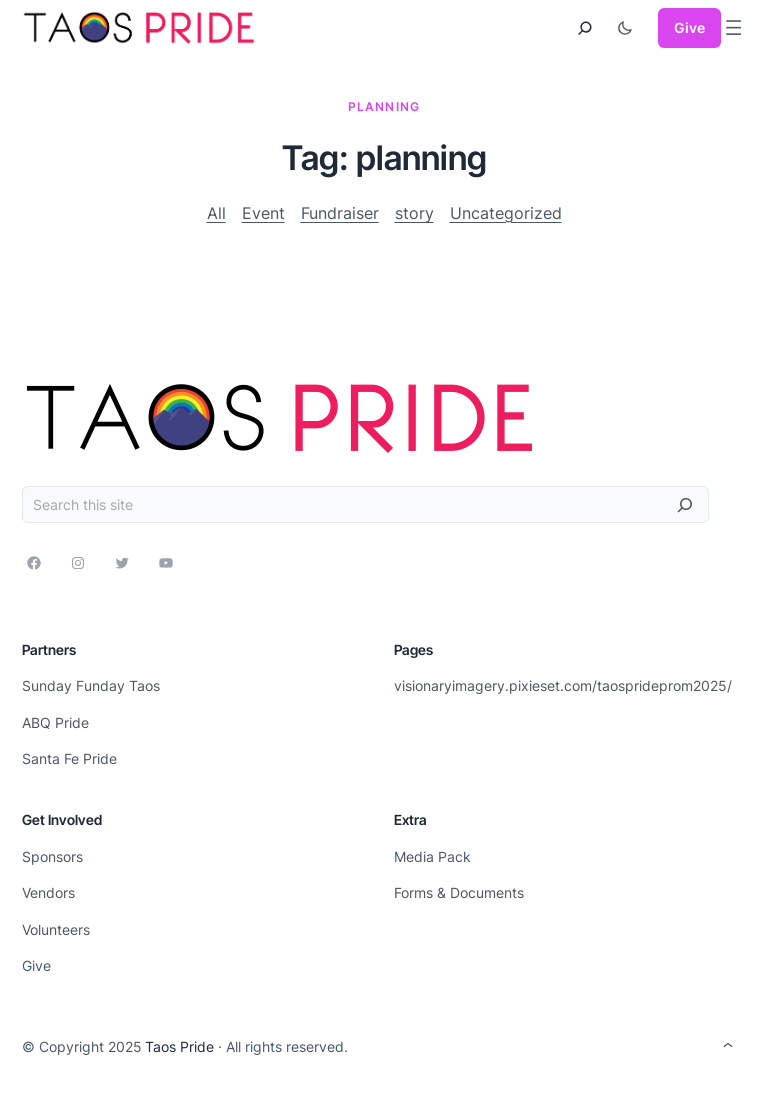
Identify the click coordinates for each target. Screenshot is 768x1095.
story (414, 213)
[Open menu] (733, 27)
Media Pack (432, 856)
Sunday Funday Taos (91, 685)
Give (689, 27)
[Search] (685, 504)
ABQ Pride (55, 722)
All (216, 213)
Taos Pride (179, 1046)
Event (263, 213)
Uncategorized (506, 213)
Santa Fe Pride (69, 758)
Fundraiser (340, 213)
